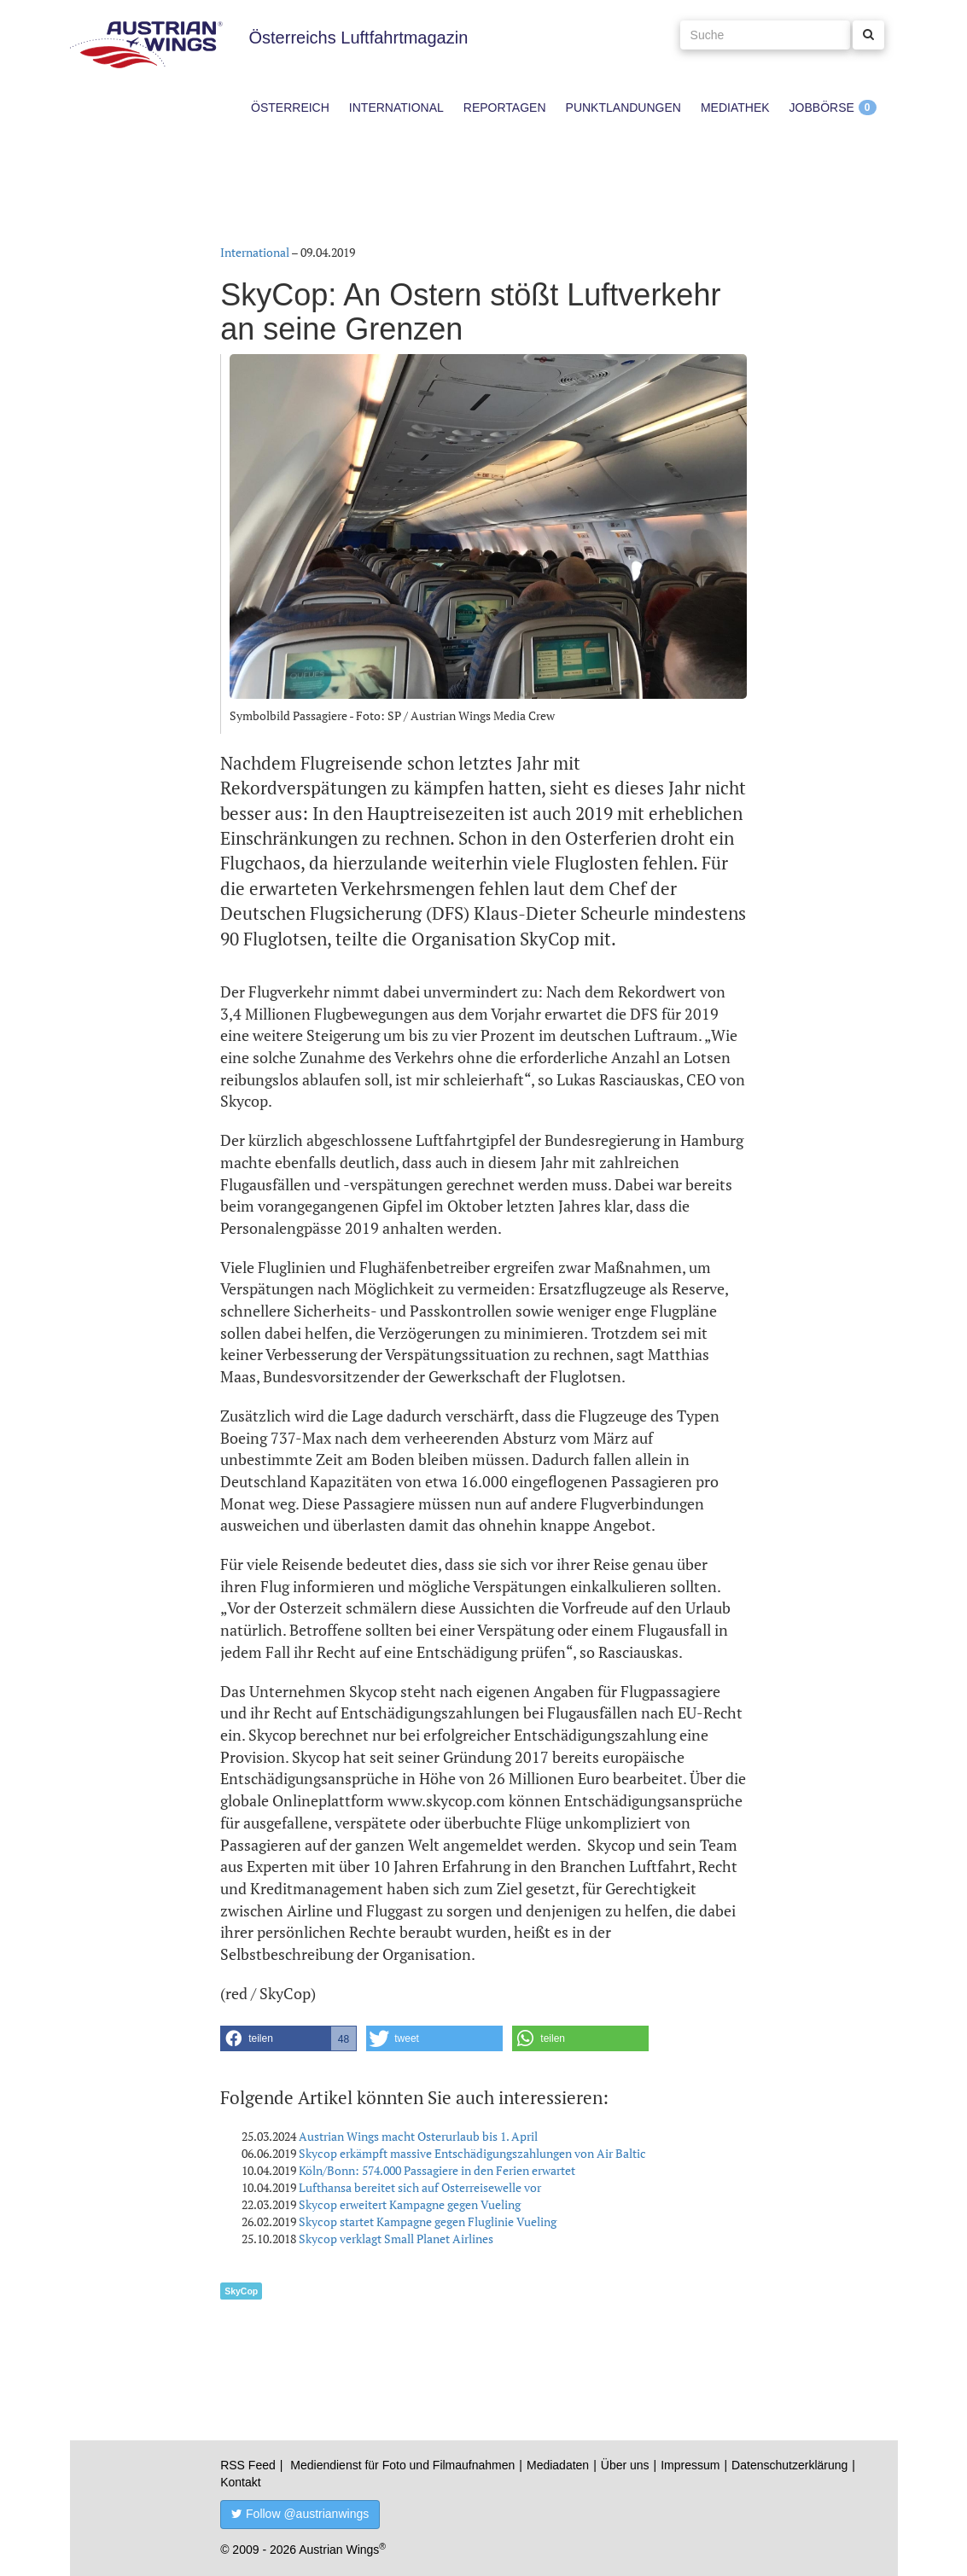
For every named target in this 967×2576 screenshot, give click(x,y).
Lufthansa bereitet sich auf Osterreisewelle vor (420, 2187)
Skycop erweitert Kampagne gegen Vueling (410, 2204)
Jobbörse (821, 107)
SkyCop (241, 2291)
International (396, 107)
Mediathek (735, 107)
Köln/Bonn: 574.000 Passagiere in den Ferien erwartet (437, 2170)
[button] (288, 2038)
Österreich (290, 107)
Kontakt (240, 2482)
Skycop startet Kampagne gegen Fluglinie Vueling (427, 2221)
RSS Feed (248, 2465)
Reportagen (504, 107)
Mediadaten (558, 2465)
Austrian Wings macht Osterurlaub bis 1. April (418, 2136)
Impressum (690, 2465)
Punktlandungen (623, 107)
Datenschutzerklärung (789, 2465)
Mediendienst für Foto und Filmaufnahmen (402, 2465)
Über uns (625, 2465)
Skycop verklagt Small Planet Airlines (396, 2238)
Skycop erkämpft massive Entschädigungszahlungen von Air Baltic (472, 2153)
